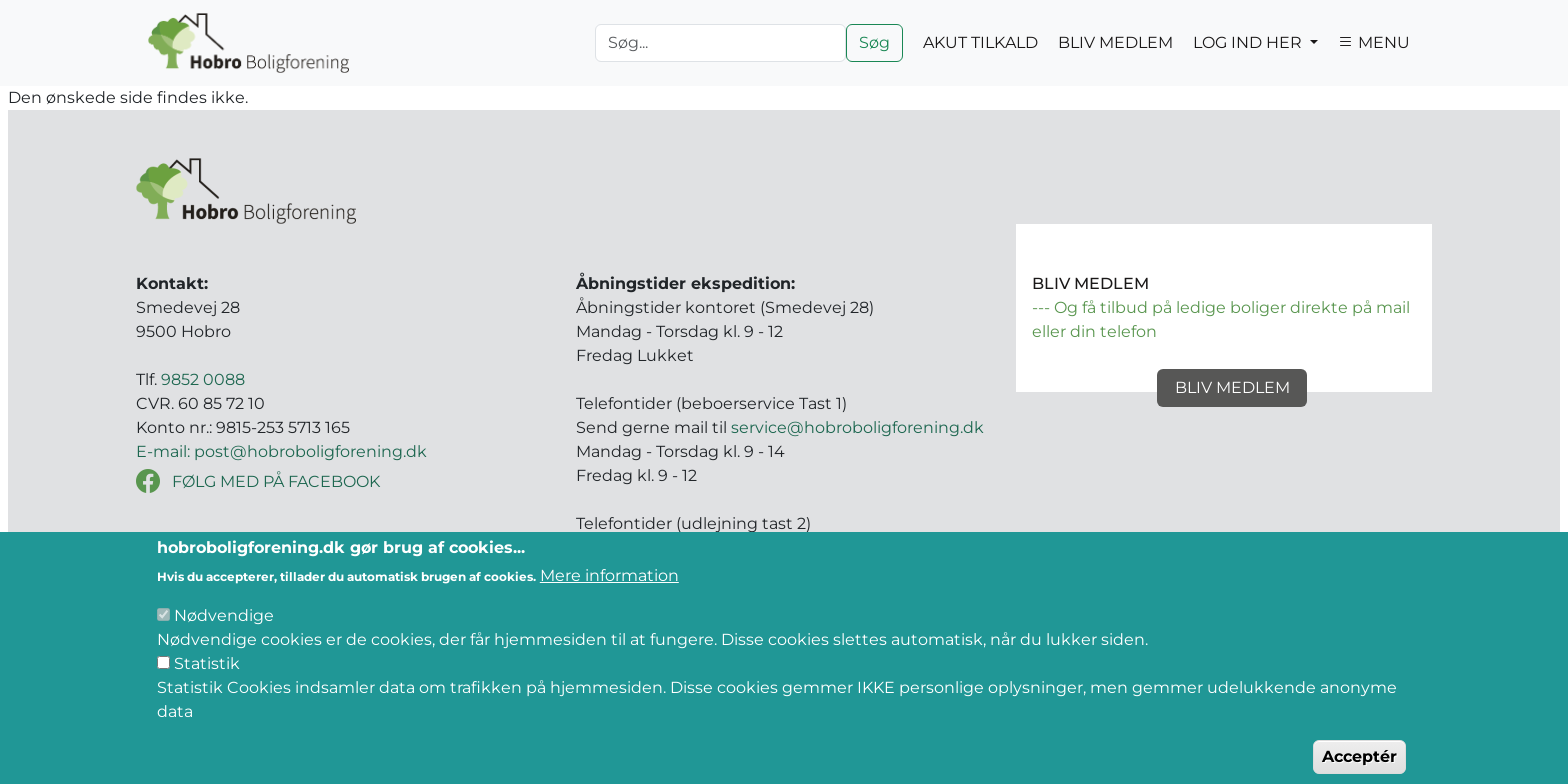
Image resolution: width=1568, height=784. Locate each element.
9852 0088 (203, 379)
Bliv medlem (1232, 387)
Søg (874, 42)
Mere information (609, 593)
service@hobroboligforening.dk (857, 427)
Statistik (207, 681)
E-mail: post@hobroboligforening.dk (281, 451)
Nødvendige (224, 633)
